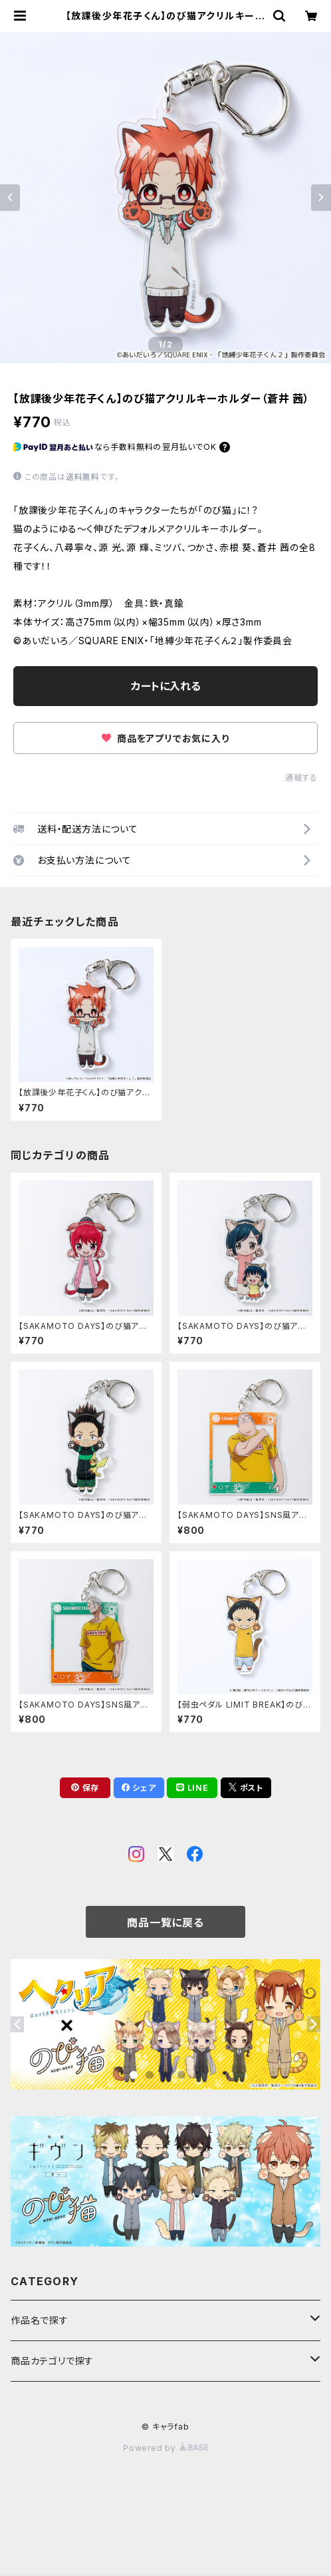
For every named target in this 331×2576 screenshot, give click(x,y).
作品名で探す (39, 2320)
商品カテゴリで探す (52, 2360)
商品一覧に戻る (165, 1922)
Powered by (165, 2448)
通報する (301, 778)
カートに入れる (166, 686)
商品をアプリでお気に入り (165, 738)
